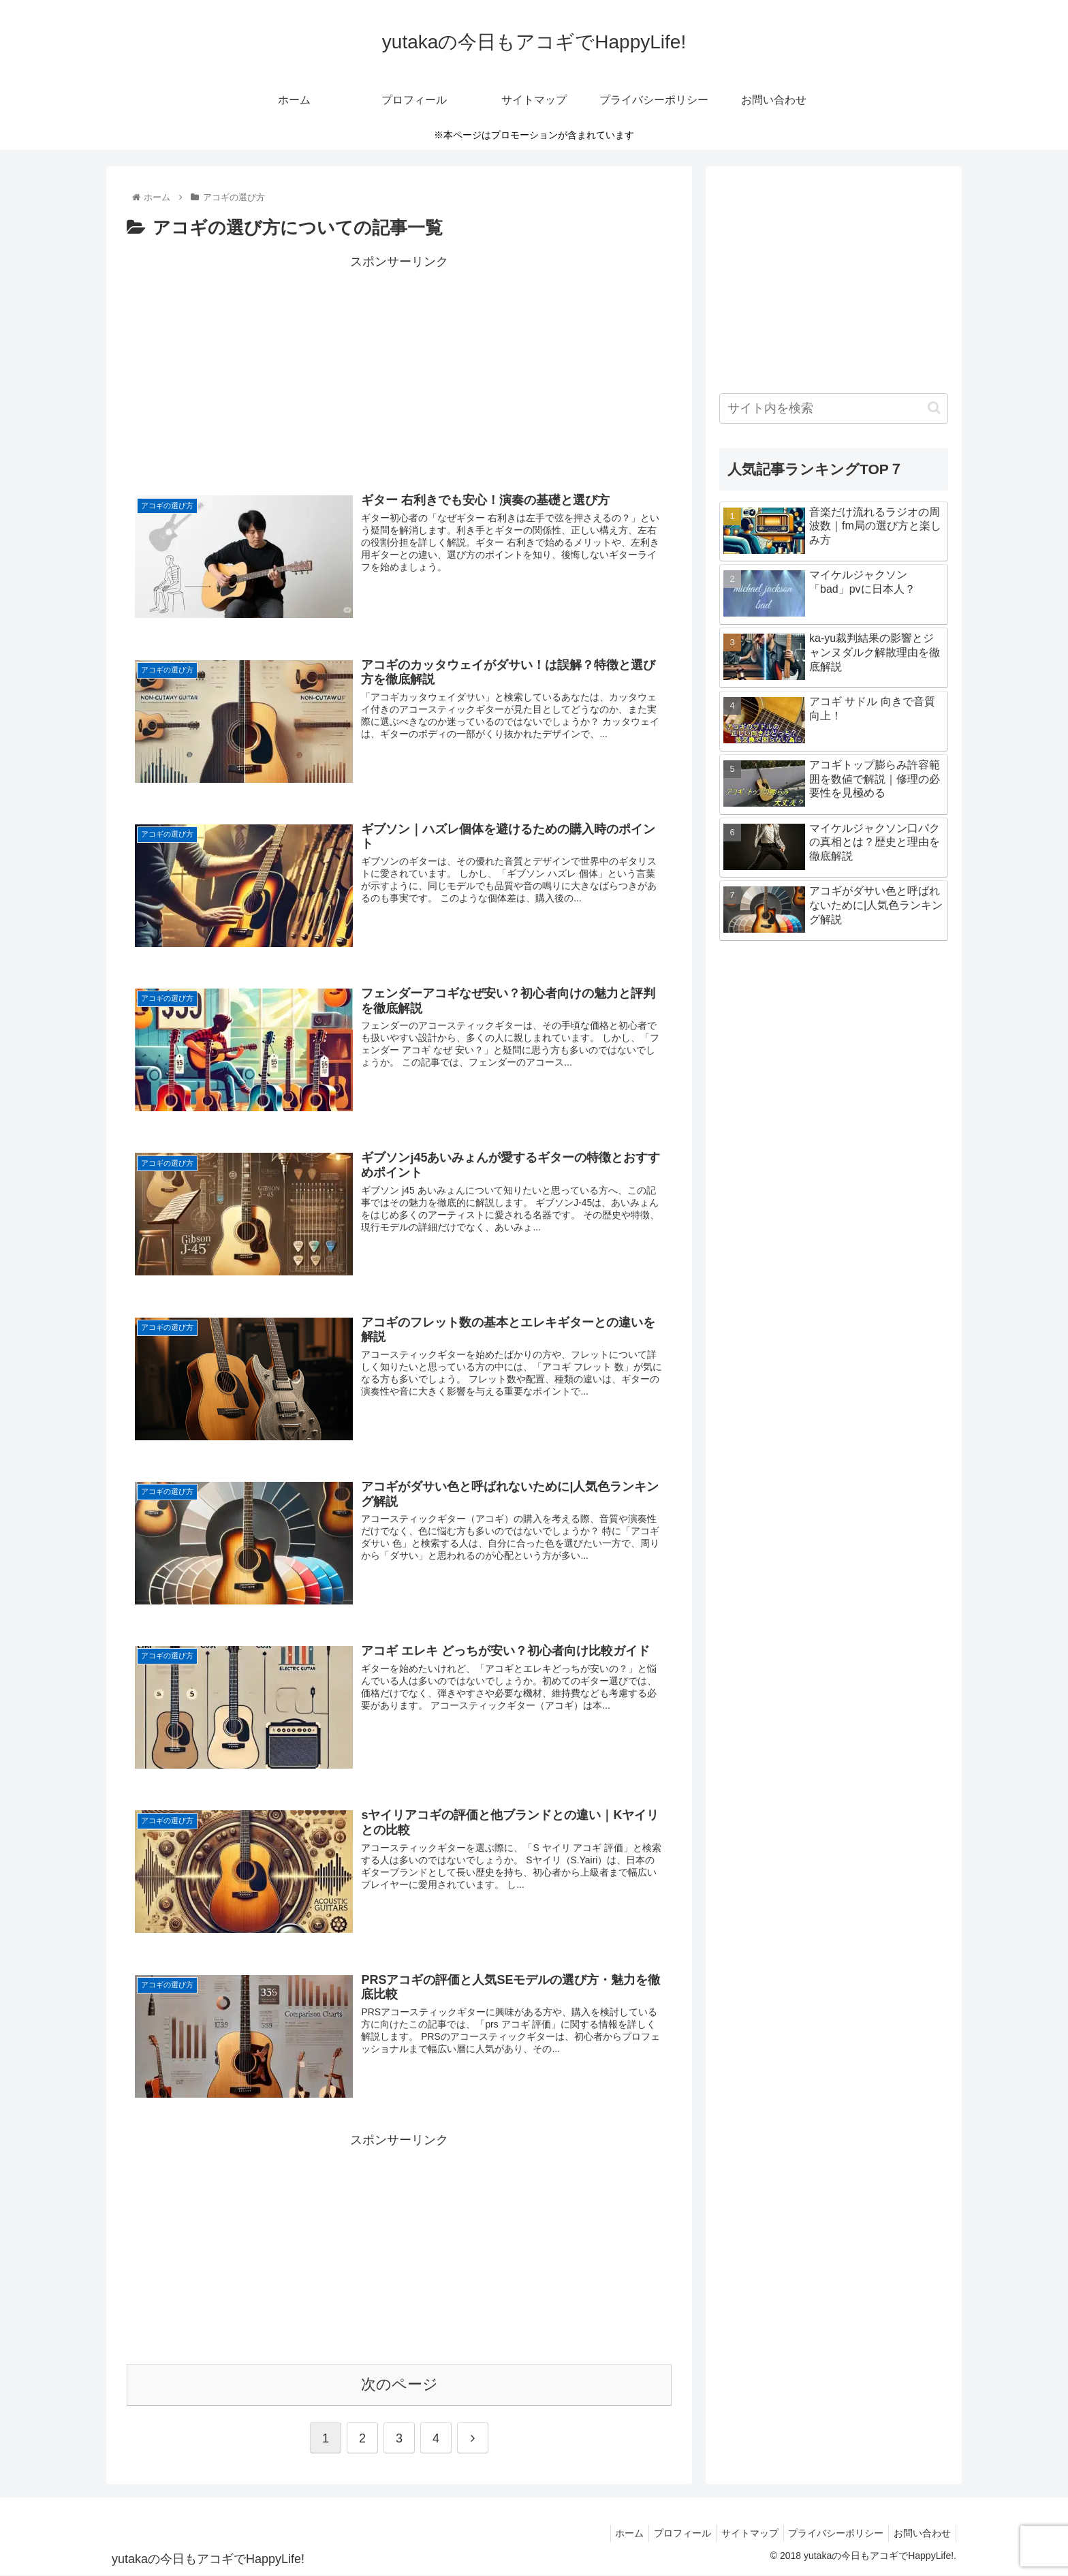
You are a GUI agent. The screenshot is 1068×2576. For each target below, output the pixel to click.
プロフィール (667, 2533)
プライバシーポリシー (829, 2533)
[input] (833, 408)
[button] (934, 408)
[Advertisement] (399, 368)
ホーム (610, 2533)
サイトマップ (739, 2533)
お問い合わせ (920, 2533)
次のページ (399, 2384)
